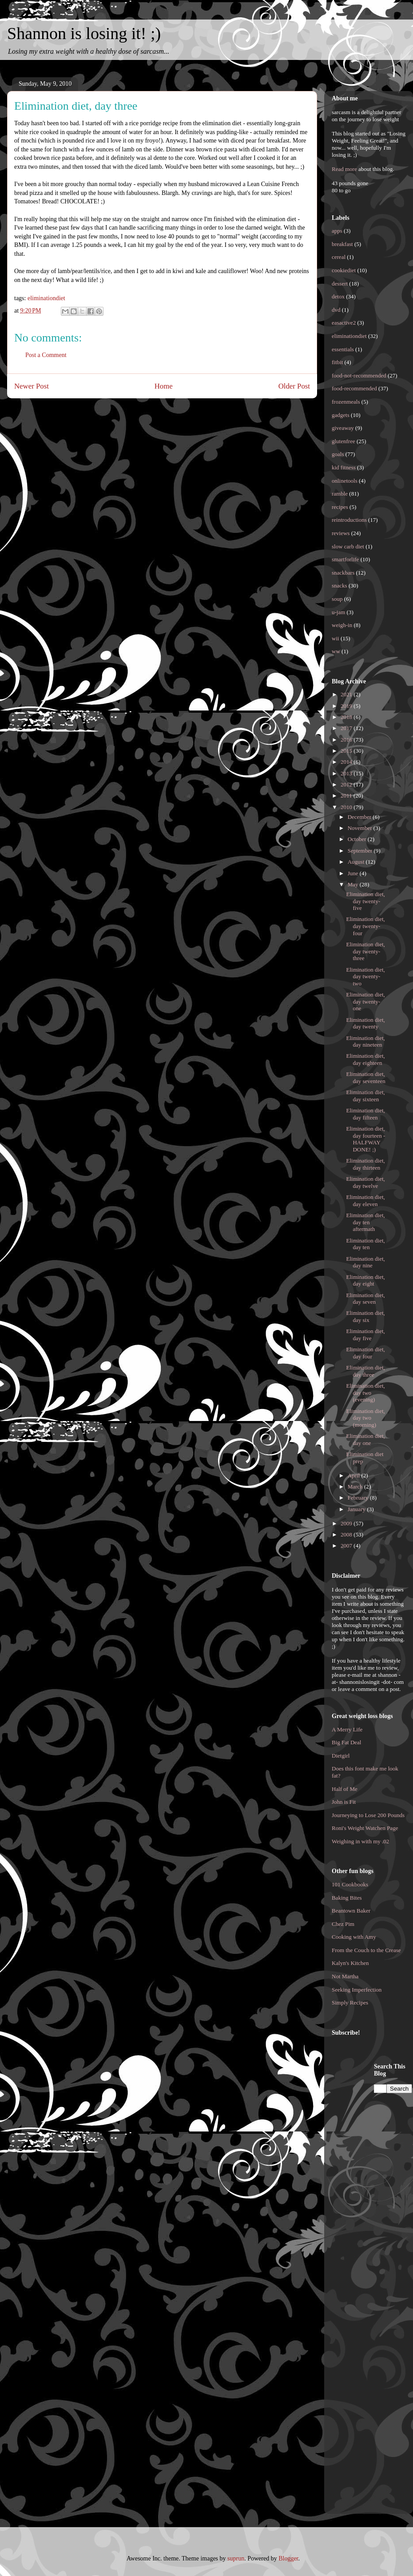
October (358, 839)
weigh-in (342, 625)
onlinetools (344, 480)
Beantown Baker (351, 1910)
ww (336, 651)
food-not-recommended (359, 375)
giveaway (343, 428)
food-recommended (354, 388)
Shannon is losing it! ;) (84, 33)
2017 (347, 728)
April (354, 1475)
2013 (347, 773)
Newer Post (31, 386)
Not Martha (345, 1976)
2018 (347, 717)
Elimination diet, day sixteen (365, 1096)
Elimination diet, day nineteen (365, 1041)
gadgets (340, 415)
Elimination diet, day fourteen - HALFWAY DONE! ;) (365, 1139)
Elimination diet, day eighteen (365, 1059)
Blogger (288, 2558)
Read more (344, 169)
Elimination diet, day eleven (365, 1200)
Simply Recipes (350, 2002)
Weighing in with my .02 (360, 1841)
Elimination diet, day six (365, 1316)
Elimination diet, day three (365, 1371)
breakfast (342, 244)
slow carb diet (348, 546)
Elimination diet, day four (365, 1353)
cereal (338, 257)
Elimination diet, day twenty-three (365, 951)
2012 (347, 784)
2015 (347, 750)
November (360, 828)
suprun (235, 2558)
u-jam (338, 612)
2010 (347, 807)
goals (338, 454)
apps (337, 230)
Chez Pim (343, 1924)
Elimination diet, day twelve (365, 1182)
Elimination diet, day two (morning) (365, 1418)
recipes (340, 507)
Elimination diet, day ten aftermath (365, 1222)
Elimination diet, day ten (365, 1244)
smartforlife (345, 559)
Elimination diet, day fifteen (365, 1114)
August (357, 861)
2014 (347, 761)
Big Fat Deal (346, 1742)
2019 (347, 706)
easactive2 (344, 322)
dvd (336, 309)
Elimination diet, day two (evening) (365, 1392)
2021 (347, 694)
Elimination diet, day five (365, 1335)
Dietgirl (340, 1755)
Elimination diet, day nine (365, 1262)
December (360, 817)
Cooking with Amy (354, 1936)
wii (335, 638)
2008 (347, 1534)
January (357, 1509)
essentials (343, 349)
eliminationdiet (46, 298)
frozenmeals (346, 401)
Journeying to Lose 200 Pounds (368, 1815)
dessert (340, 283)
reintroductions (349, 519)
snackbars (343, 572)
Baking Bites (347, 1897)
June (354, 873)
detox (338, 296)
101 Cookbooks (350, 1884)
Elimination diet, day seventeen (365, 1077)
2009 (347, 1523)
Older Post (294, 386)
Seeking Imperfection (356, 1989)
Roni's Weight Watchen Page (365, 1828)
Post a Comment (46, 355)
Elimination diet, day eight (365, 1280)
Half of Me (344, 1789)
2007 (347, 1545)
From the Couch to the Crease (366, 1950)
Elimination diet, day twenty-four (365, 926)
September (361, 850)
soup (337, 598)
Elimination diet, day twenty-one (365, 1001)
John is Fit (344, 1801)
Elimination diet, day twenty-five (365, 901)
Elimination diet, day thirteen (365, 1164)
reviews (340, 533)
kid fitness (344, 467)
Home (164, 386)
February (359, 1497)
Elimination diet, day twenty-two (365, 976)
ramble (340, 493)
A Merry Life (347, 1729)
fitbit (337, 362)
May (354, 884)
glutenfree (343, 441)
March (356, 1486)
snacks (339, 585)
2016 (347, 739)
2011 (347, 795)
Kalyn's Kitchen (350, 1963)
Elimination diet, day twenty (365, 1023)
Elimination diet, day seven (365, 1299)
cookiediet (344, 270)
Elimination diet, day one (365, 1439)
